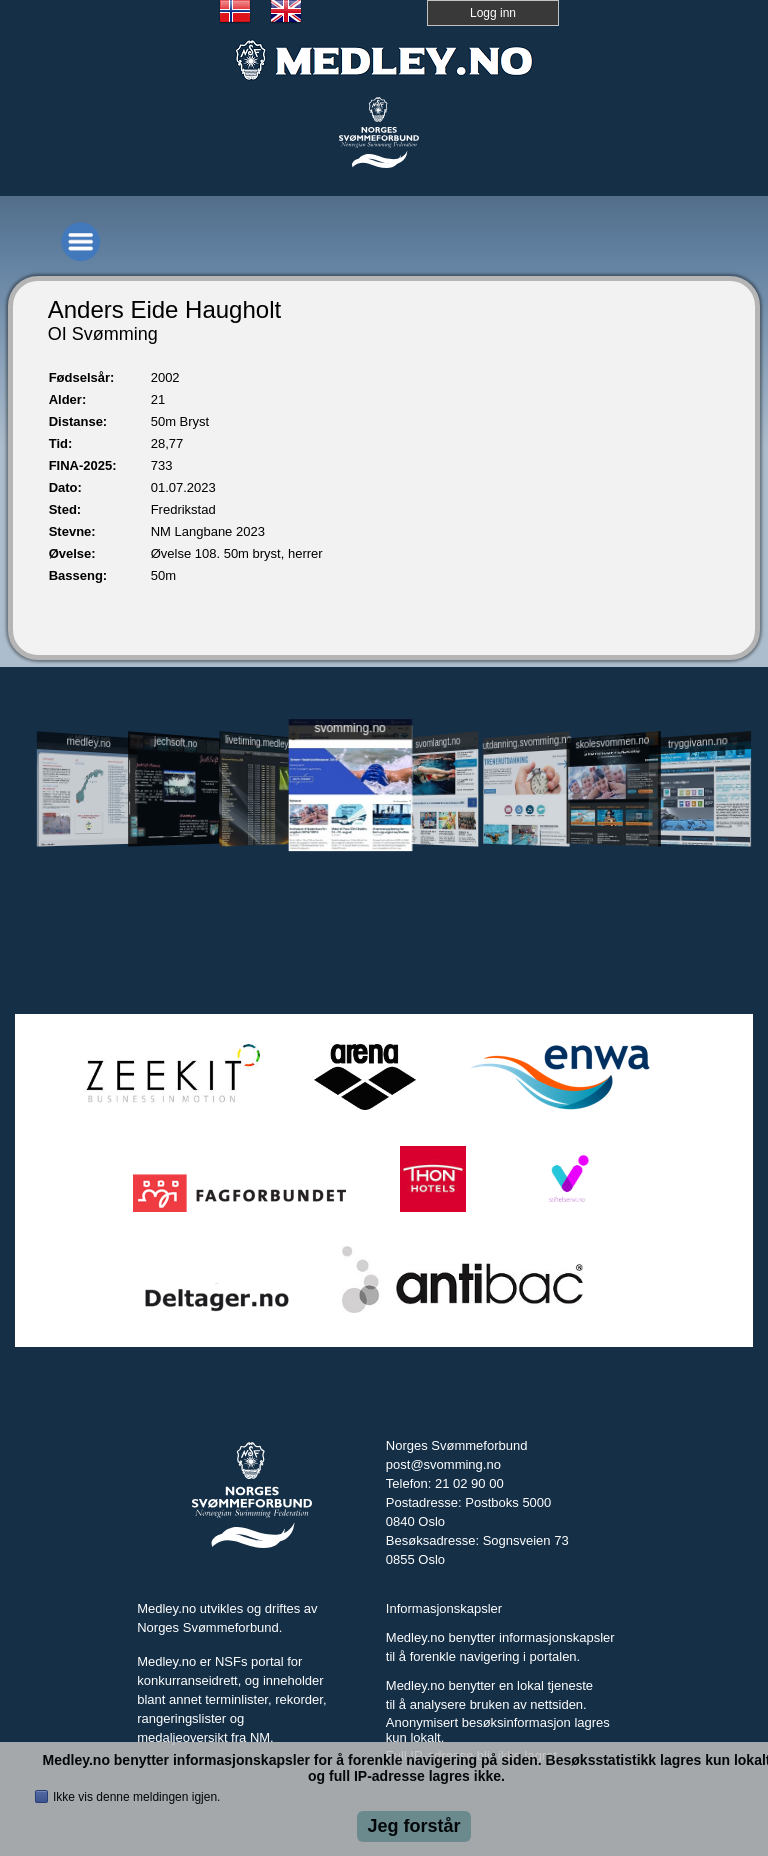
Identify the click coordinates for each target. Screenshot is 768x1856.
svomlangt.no (437, 742)
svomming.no (349, 727)
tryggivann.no (698, 742)
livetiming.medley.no (262, 741)
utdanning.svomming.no (526, 742)
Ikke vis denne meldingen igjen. (136, 1797)
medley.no (89, 742)
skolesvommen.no (612, 742)
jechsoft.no (175, 742)
